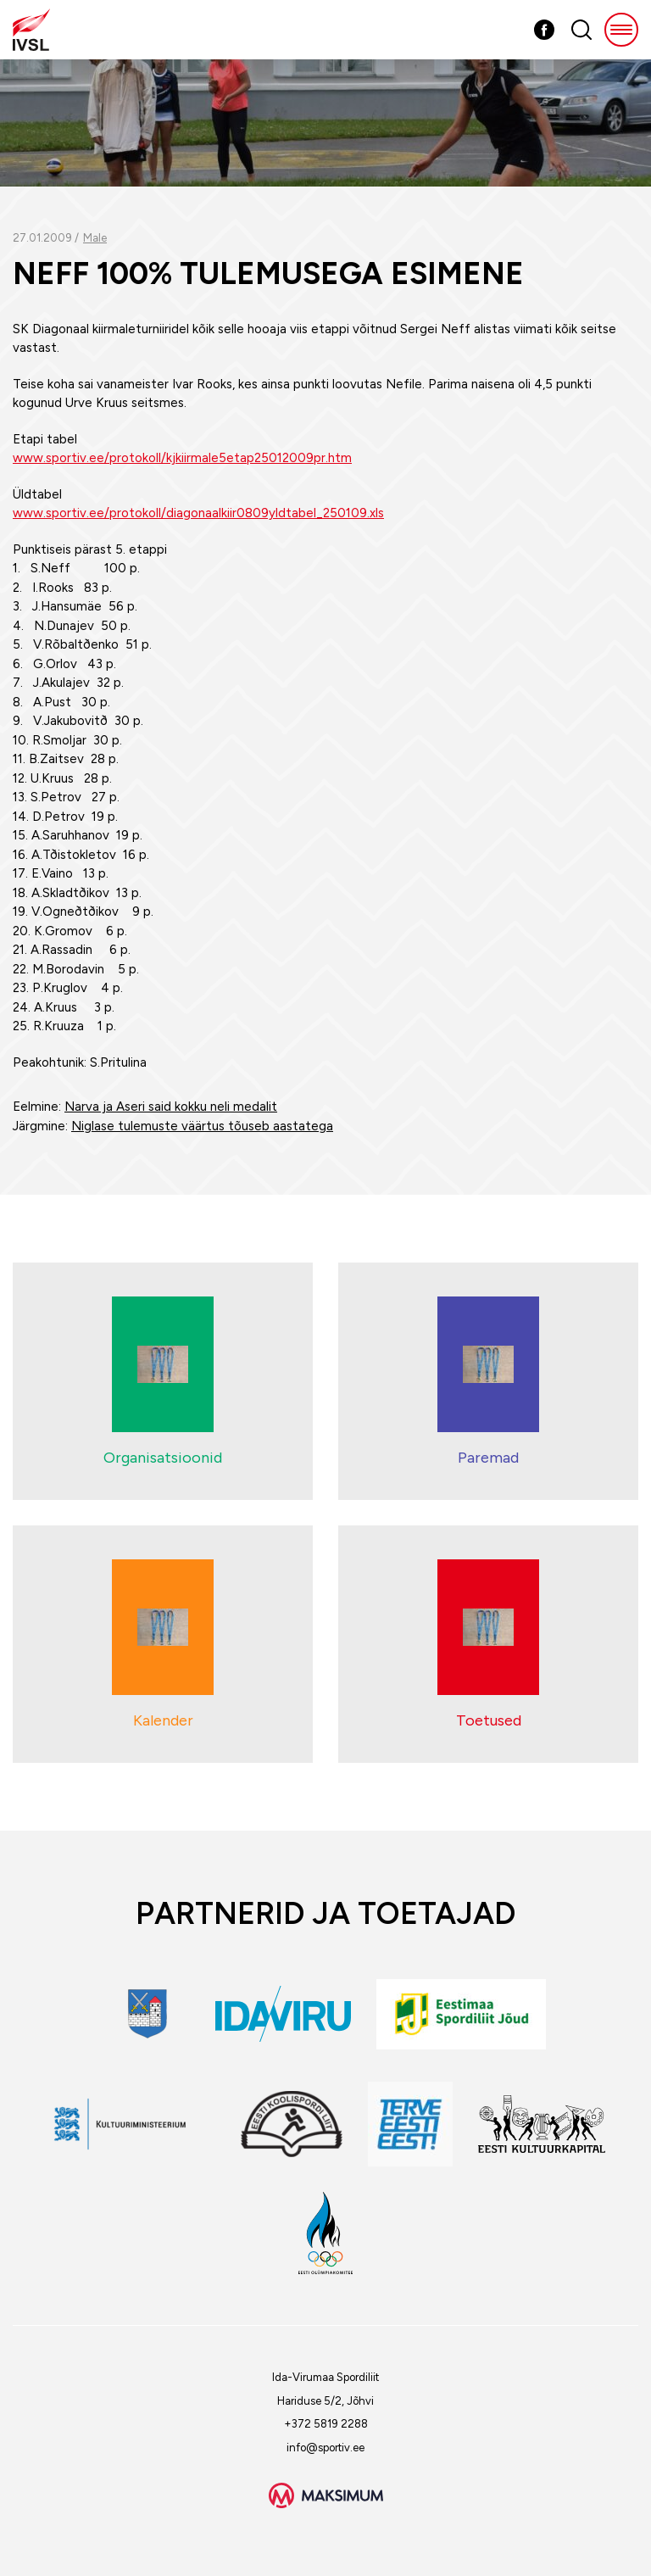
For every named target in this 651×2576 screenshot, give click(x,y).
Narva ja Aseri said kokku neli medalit (170, 1106)
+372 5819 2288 (326, 2423)
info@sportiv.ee (325, 2447)
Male (95, 237)
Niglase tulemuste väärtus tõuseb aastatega (202, 1126)
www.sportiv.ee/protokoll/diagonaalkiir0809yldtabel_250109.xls (198, 513)
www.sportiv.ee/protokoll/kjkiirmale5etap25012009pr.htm (182, 458)
